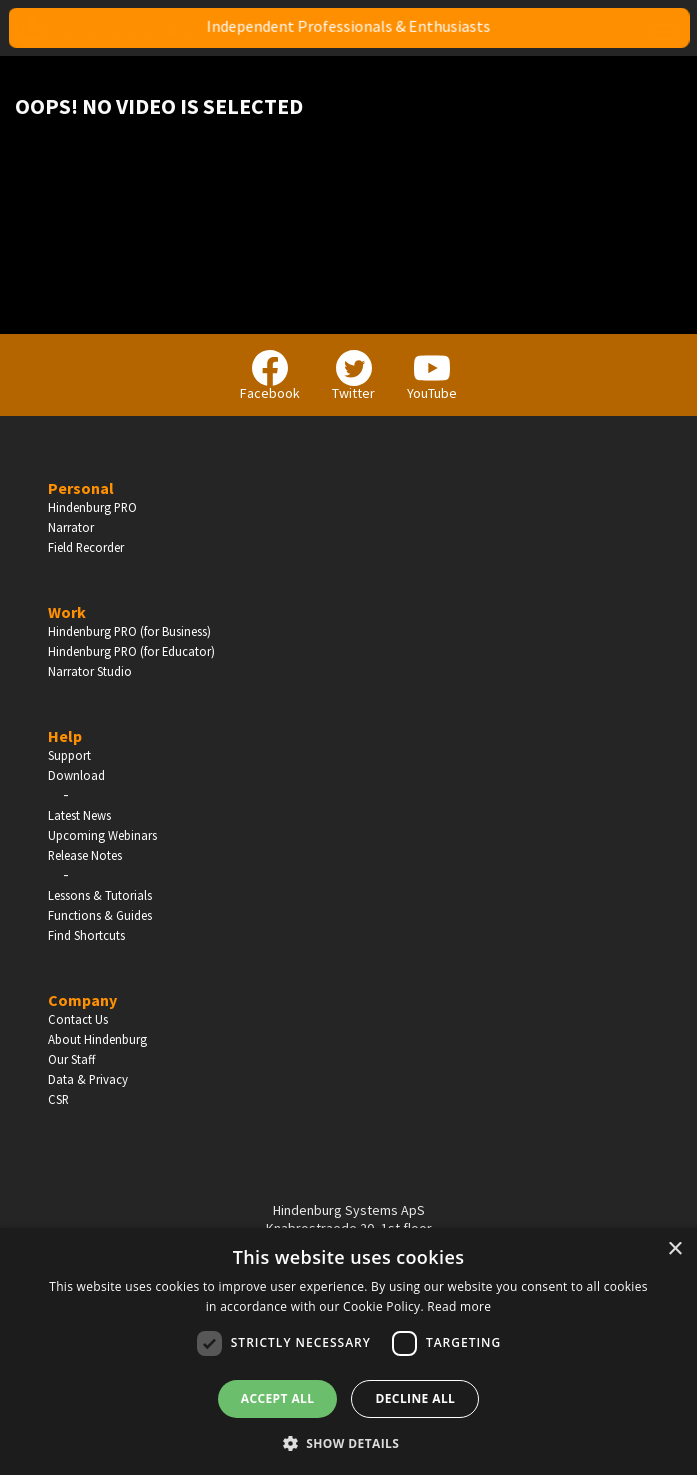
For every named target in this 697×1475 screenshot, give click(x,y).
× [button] (674, 1249)
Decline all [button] (415, 1398)
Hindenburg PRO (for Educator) (131, 651)
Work (67, 612)
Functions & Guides (100, 915)
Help (65, 736)
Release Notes (85, 855)
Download (76, 775)
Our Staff (71, 1059)
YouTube (432, 376)
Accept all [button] (278, 1398)
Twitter (353, 376)
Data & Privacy (88, 1079)
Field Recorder (86, 547)
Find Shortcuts (86, 935)
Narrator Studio (90, 671)
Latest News (79, 815)
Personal (81, 488)
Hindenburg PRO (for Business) (129, 631)
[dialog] (348, 1351)
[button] (349, 1442)
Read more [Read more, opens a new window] (459, 1306)
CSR (58, 1099)
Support (69, 755)
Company (82, 1000)
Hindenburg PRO (92, 507)
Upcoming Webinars (102, 835)
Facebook (270, 376)
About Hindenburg (97, 1039)
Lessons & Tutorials (100, 895)
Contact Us (78, 1019)
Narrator (71, 527)
